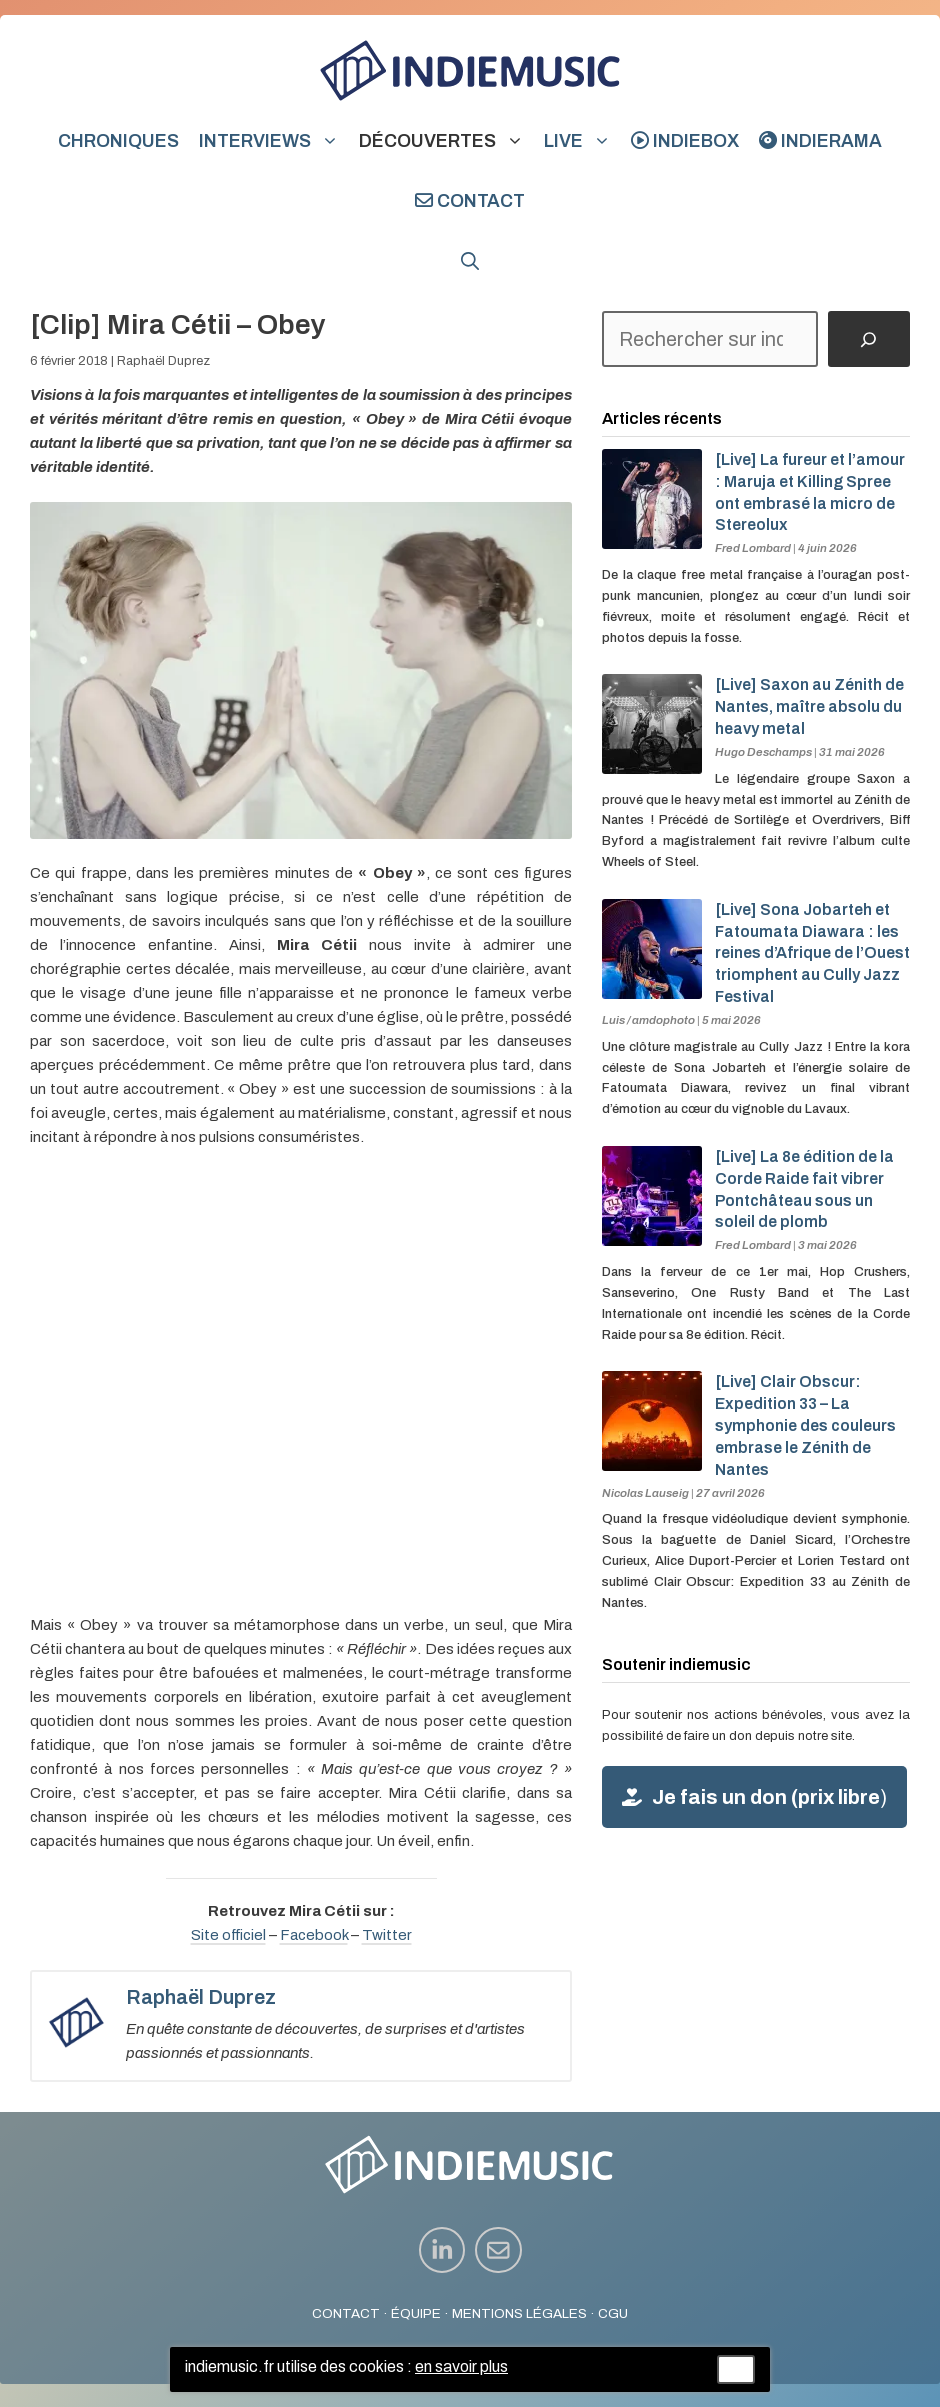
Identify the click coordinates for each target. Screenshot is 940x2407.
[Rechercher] (869, 339)
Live (582, 141)
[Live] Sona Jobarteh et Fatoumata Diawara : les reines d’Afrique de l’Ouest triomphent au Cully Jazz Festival (812, 953)
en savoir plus (461, 2366)
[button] (470, 261)
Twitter (387, 1935)
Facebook (314, 1935)
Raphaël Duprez (163, 361)
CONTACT (346, 2313)
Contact (470, 201)
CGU (613, 2313)
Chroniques (118, 141)
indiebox (685, 141)
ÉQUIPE (416, 2313)
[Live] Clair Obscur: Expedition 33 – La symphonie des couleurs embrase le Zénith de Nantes (805, 1425)
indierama (820, 141)
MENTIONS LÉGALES (519, 2313)
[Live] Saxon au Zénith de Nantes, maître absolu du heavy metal (809, 706)
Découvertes (446, 141)
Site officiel (228, 1935)
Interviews (274, 141)
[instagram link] (442, 2250)
